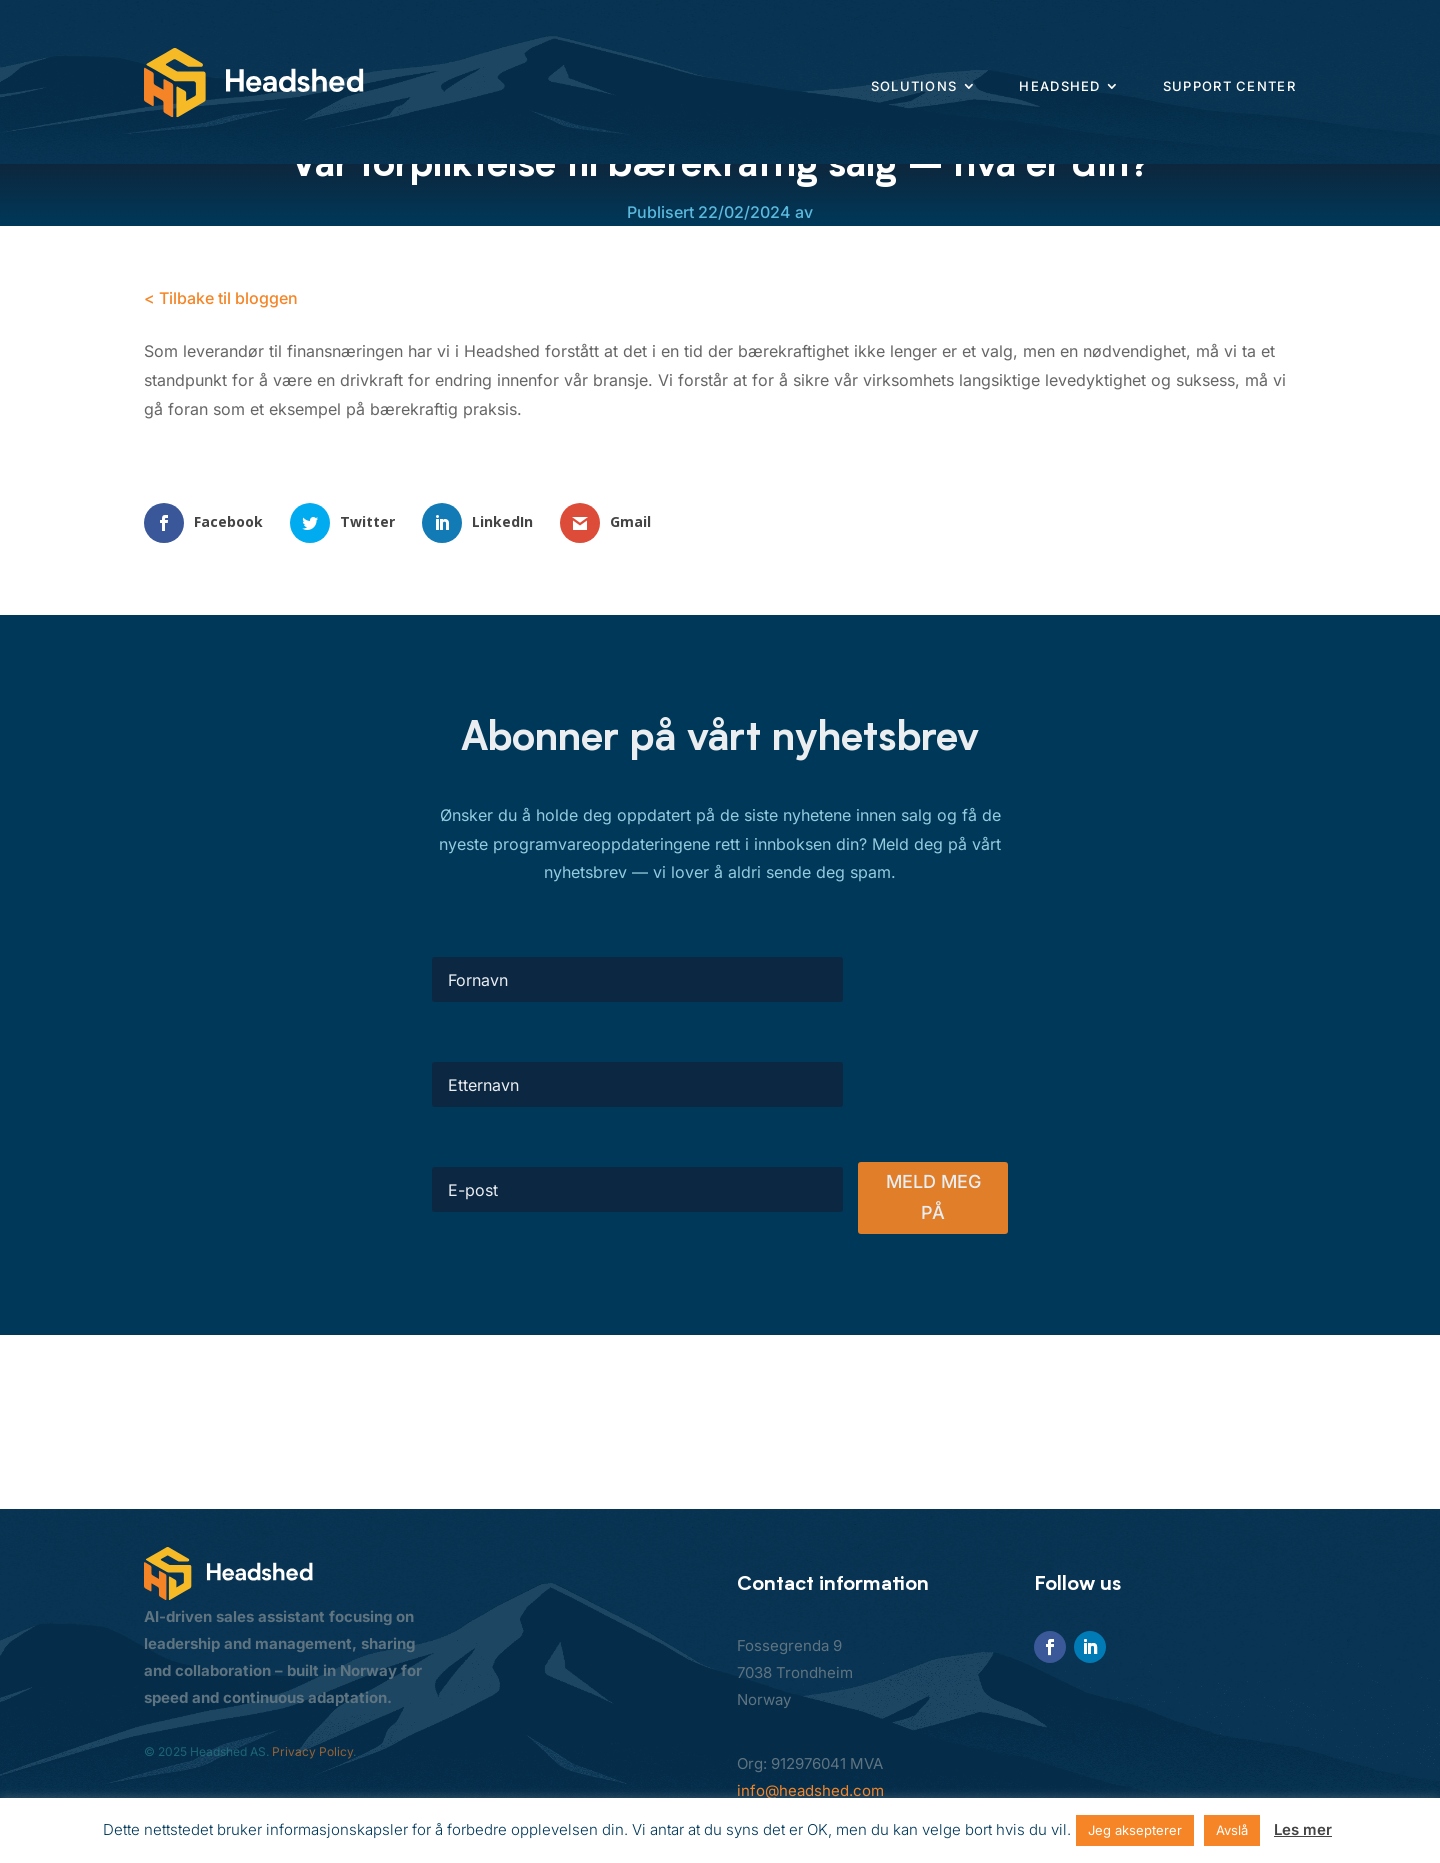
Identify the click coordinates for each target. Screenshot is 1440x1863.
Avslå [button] (1232, 1830)
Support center (1229, 86)
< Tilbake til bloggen (221, 298)
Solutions (914, 86)
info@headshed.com (810, 1790)
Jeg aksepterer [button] (1135, 1830)
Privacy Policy (312, 1751)
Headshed (1059, 86)
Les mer (1303, 1829)
